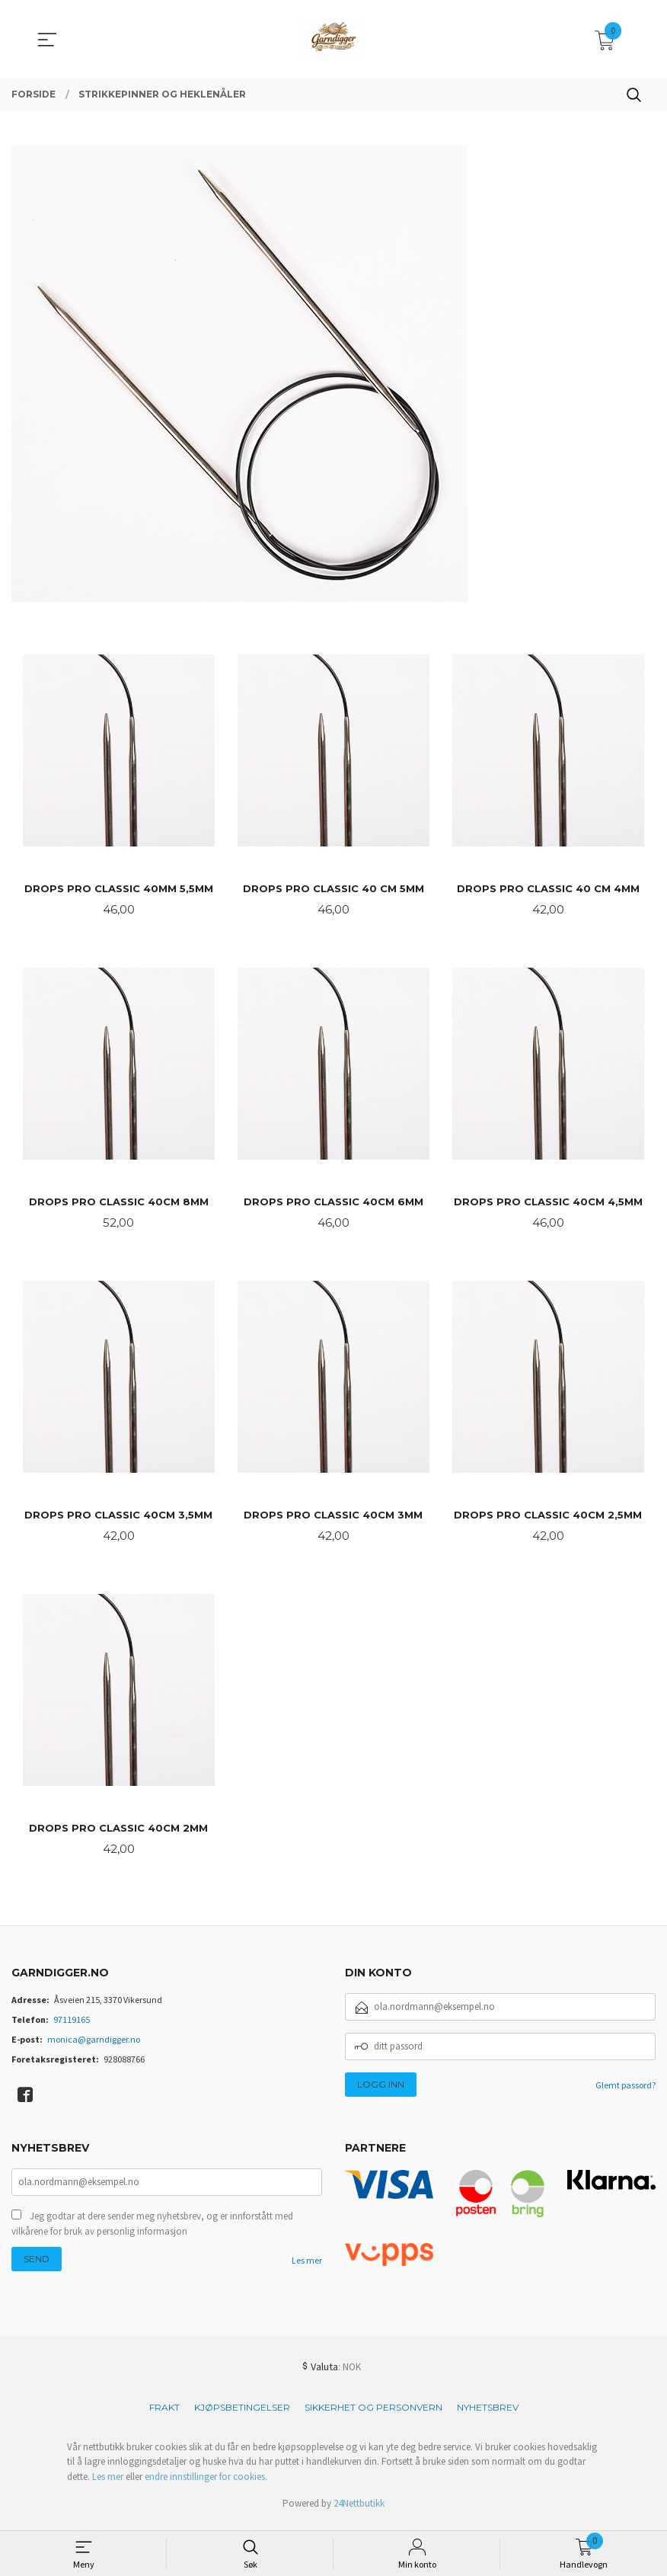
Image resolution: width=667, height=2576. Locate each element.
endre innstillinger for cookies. (206, 2483)
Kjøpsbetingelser (242, 2414)
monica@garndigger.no (93, 2046)
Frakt (164, 2414)
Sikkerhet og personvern (373, 2414)
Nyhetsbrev (488, 2414)
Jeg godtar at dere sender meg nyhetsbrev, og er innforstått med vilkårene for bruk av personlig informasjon (152, 2232)
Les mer (307, 2268)
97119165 (71, 2026)
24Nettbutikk (359, 2510)
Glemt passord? (625, 2092)
